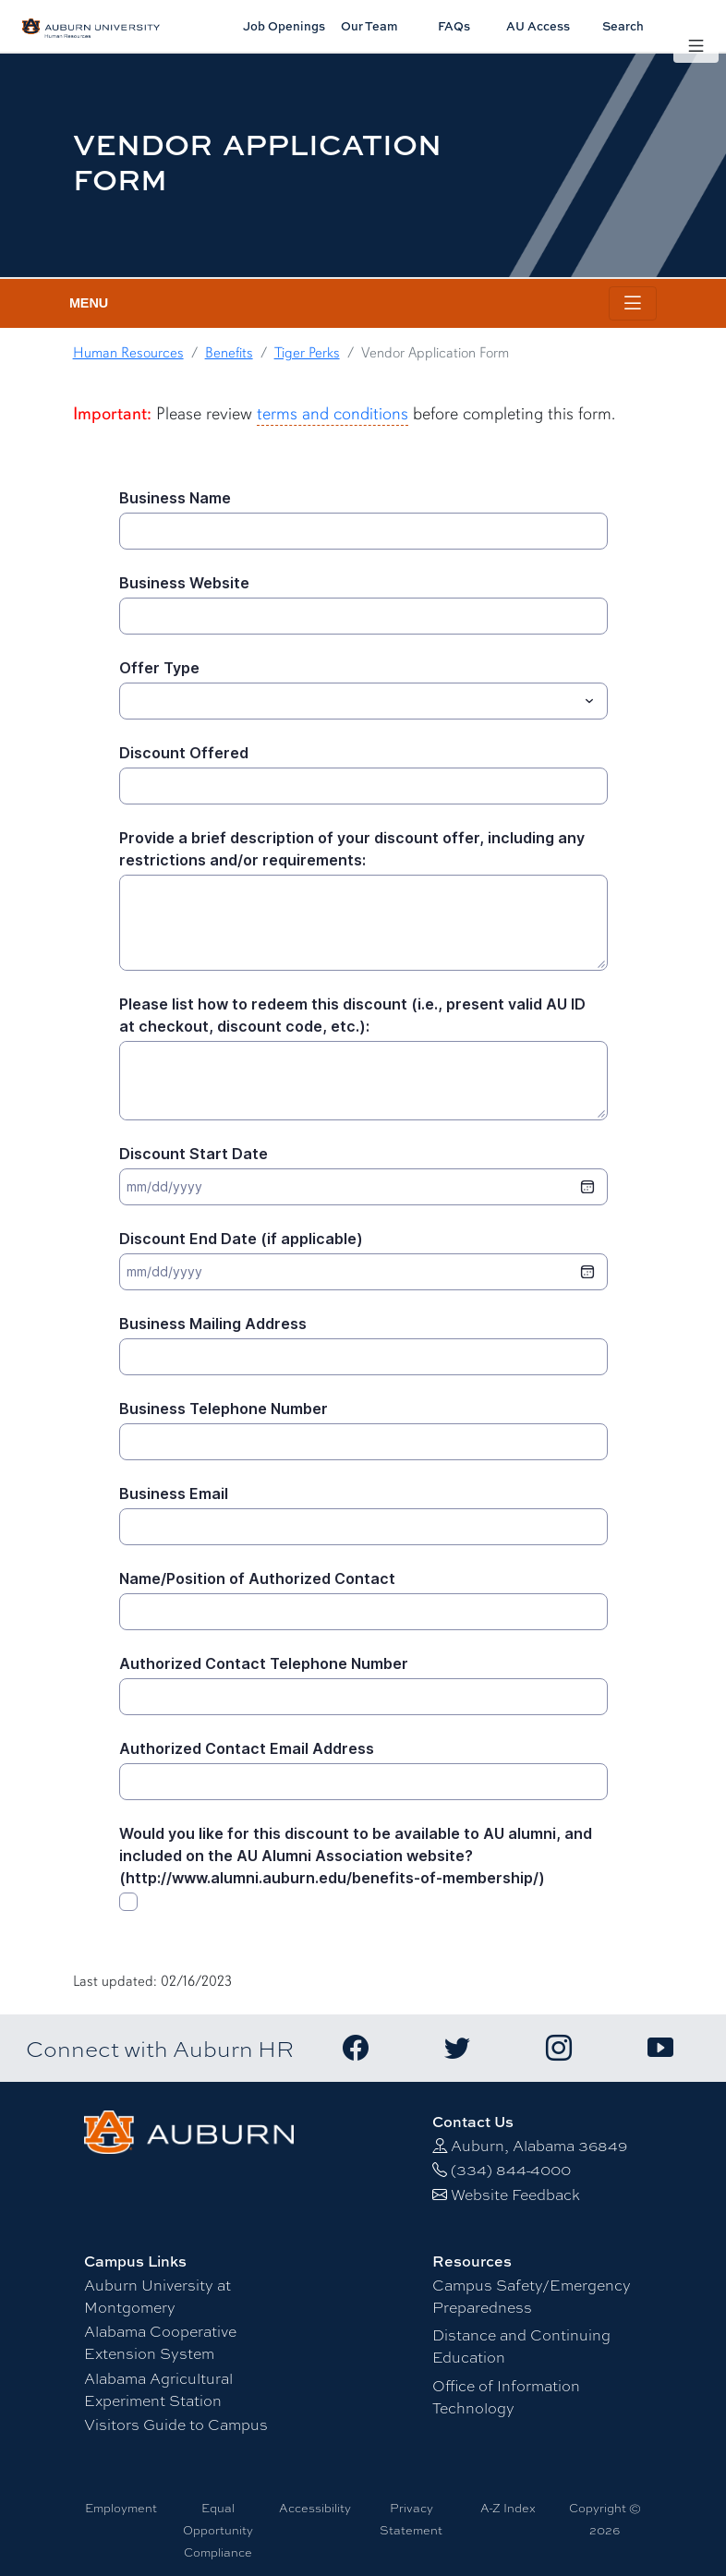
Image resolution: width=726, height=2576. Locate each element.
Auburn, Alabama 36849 (539, 2145)
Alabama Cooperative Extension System (160, 2342)
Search (623, 26)
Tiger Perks (307, 353)
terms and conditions (332, 414)
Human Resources (128, 353)
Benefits (229, 353)
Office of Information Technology (506, 2396)
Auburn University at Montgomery (157, 2295)
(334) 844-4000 (511, 2169)
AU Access (538, 26)
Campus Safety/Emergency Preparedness (531, 2295)
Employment (121, 2507)
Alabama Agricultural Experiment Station (158, 2389)
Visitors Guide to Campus (176, 2424)
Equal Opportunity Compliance (218, 2529)
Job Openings (284, 26)
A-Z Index (508, 2507)
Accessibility (315, 2507)
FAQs (454, 26)
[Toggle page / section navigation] (633, 303)
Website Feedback (515, 2194)
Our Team (369, 26)
